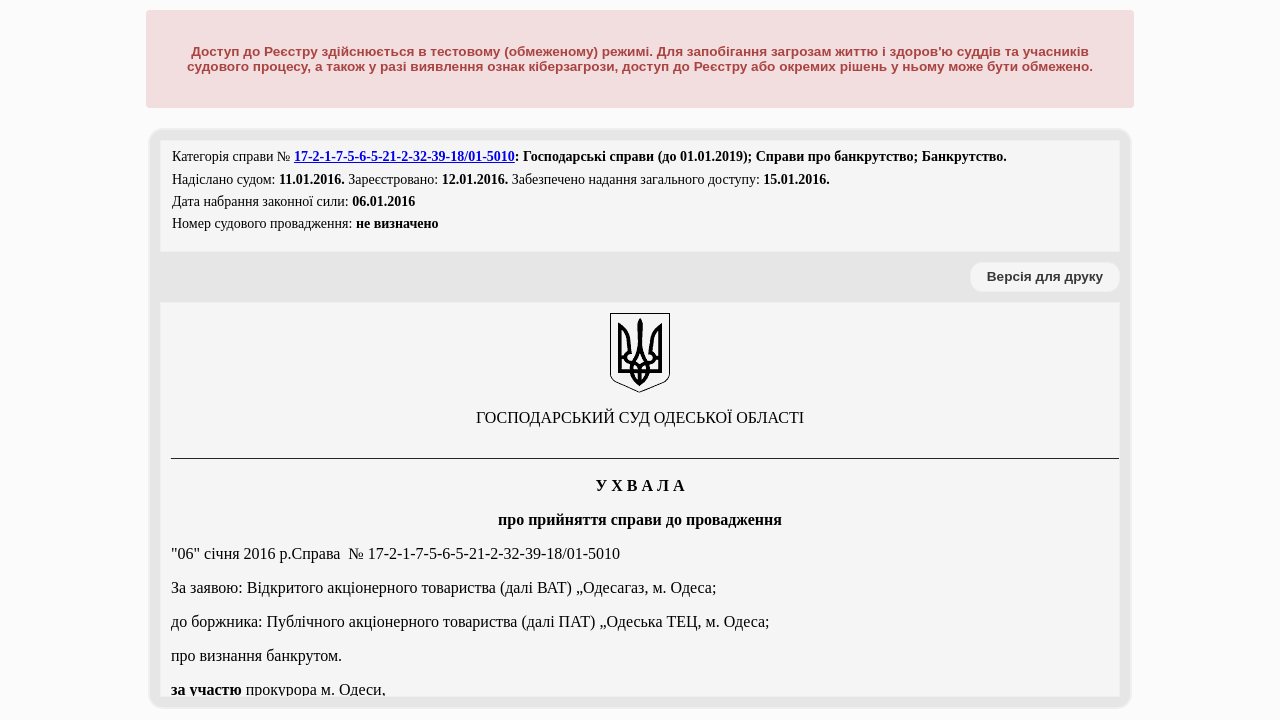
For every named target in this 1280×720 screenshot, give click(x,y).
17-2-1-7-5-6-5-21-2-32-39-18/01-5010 (404, 156)
